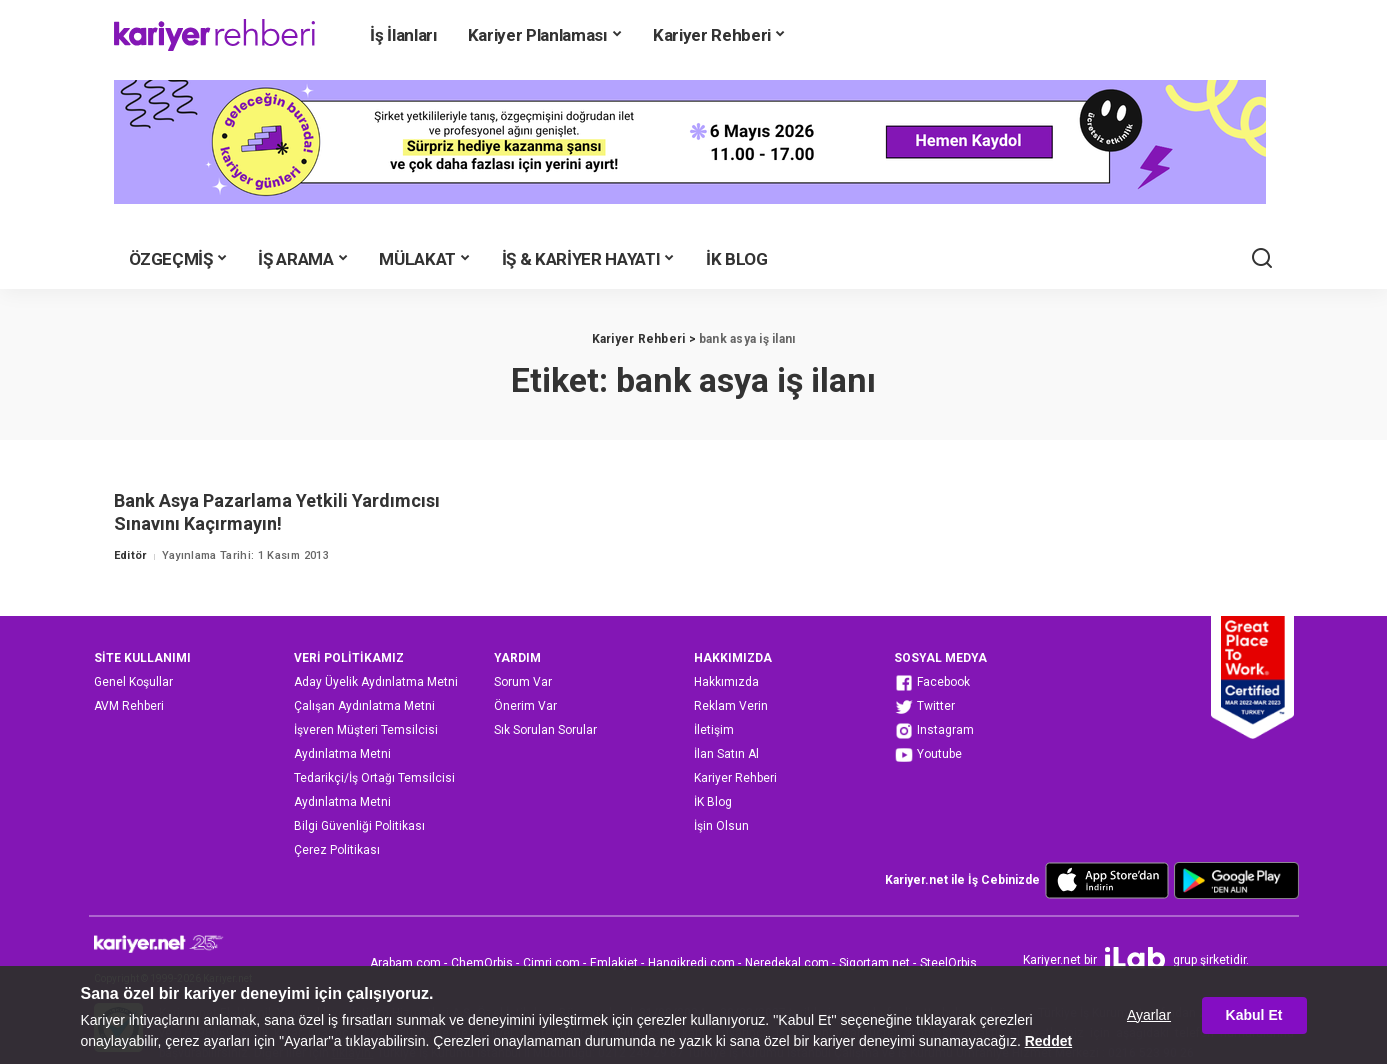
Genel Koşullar (133, 682)
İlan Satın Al (726, 754)
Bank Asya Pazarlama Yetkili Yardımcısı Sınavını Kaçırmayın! (277, 512)
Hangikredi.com (691, 963)
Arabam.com (405, 963)
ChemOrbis (482, 963)
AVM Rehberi (129, 706)
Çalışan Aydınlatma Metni (364, 706)
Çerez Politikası (337, 850)
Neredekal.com (787, 963)
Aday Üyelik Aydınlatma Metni (376, 682)
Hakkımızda (726, 682)
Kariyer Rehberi (735, 778)
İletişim (714, 730)
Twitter (924, 707)
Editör (130, 555)
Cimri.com (551, 963)
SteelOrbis (948, 963)
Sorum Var (523, 682)
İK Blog (713, 802)
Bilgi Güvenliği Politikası (359, 826)
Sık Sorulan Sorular (545, 730)
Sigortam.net (874, 963)
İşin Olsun (721, 826)
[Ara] (1262, 259)
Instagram (934, 731)
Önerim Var (525, 706)
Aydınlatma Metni (342, 754)
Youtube (928, 755)
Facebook (932, 683)
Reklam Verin (731, 706)
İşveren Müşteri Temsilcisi (366, 730)
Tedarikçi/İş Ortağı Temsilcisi (374, 778)
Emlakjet (614, 963)
